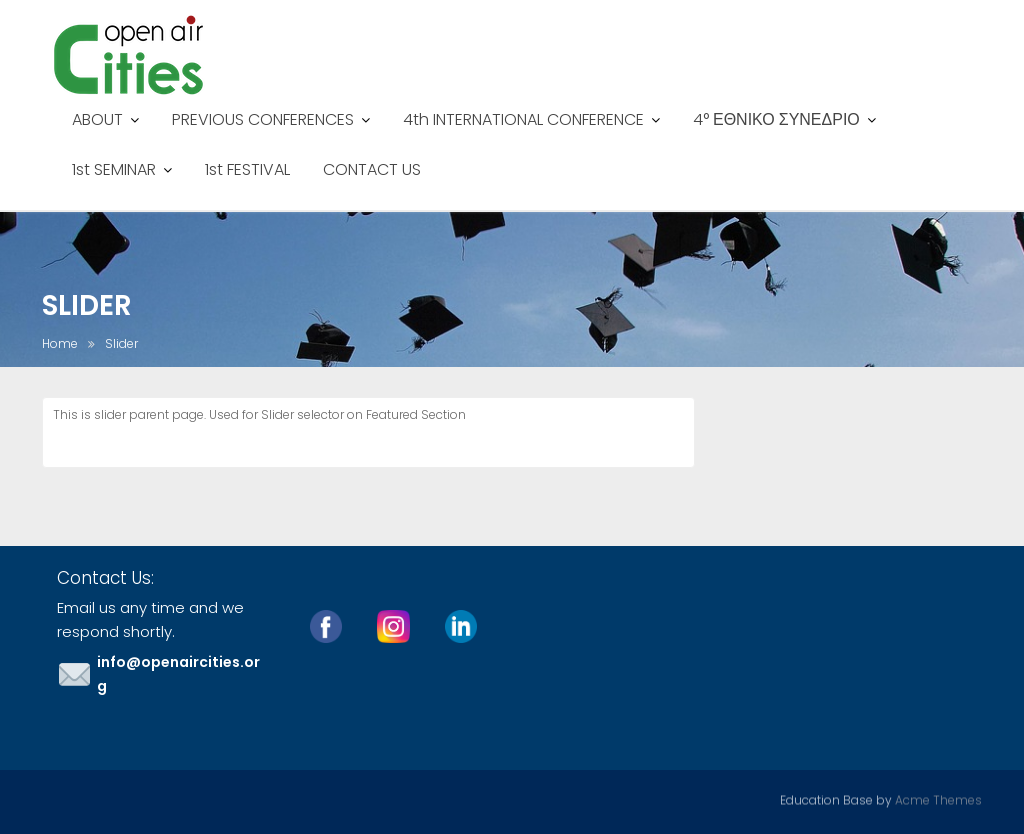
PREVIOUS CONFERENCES (263, 119)
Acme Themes (938, 798)
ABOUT (97, 119)
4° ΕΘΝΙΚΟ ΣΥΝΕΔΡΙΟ (776, 119)
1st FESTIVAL (247, 169)
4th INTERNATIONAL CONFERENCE (523, 119)
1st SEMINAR (114, 169)
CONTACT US (372, 169)
